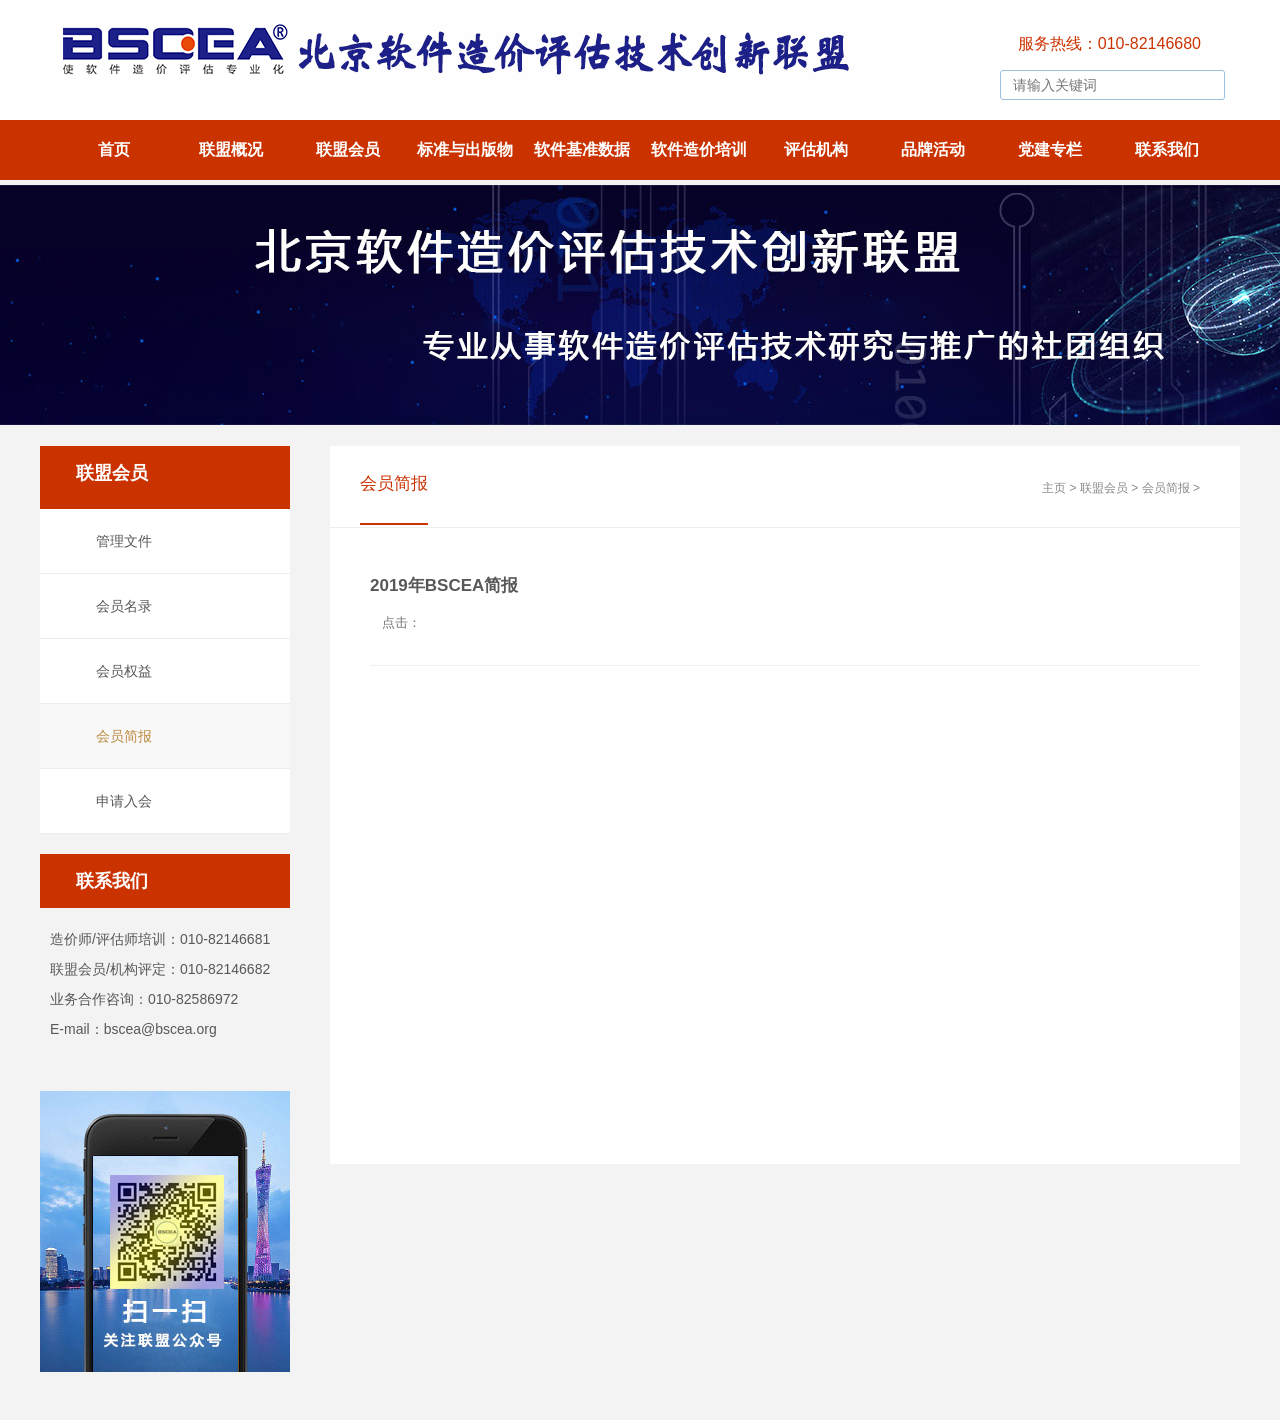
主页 (1054, 488)
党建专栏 (1050, 149)
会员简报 (124, 736)
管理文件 (124, 541)
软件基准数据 (582, 149)
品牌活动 (933, 149)
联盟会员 (348, 149)
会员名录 (124, 606)
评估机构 (816, 149)
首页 (114, 149)
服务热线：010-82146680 (1109, 43)
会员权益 (124, 671)
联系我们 (1167, 149)
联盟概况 (231, 149)
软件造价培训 (699, 149)
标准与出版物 (465, 149)
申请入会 (124, 801)
